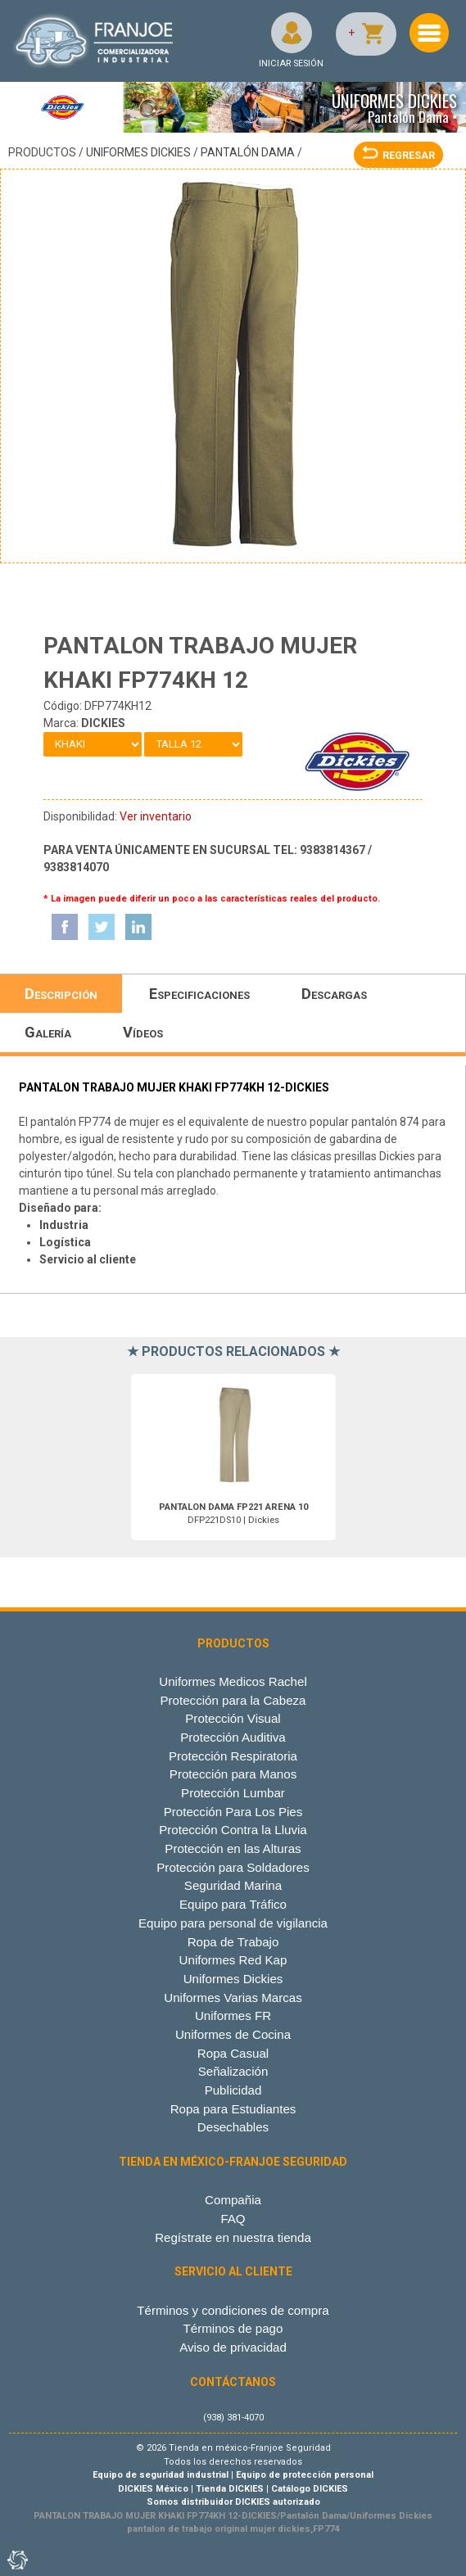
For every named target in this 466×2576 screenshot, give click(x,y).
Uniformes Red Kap (233, 1960)
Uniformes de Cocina (233, 2034)
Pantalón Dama (248, 152)
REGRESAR (398, 155)
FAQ (232, 2219)
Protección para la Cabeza (232, 1700)
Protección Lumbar (233, 1793)
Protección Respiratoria (233, 1756)
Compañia (233, 2200)
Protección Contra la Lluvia (233, 1830)
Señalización (233, 2071)
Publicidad (233, 2090)
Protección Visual (232, 1718)
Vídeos (143, 1032)
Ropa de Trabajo (233, 1942)
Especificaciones (199, 993)
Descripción (61, 993)
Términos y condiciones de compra (232, 2310)
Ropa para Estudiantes (233, 2109)
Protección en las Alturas (233, 1848)
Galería (48, 1032)
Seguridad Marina (233, 1885)
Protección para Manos (233, 1774)
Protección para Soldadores (232, 1867)
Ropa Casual (233, 2053)
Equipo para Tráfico (233, 1904)
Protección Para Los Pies (233, 1812)
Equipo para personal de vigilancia (233, 1923)
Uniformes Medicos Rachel (233, 1681)
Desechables (233, 2127)
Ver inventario (156, 816)
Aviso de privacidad (233, 2347)
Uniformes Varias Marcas (232, 1997)
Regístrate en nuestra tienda (233, 2237)
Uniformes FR (233, 2015)
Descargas (334, 993)
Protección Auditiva (233, 1737)
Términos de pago (233, 2328)
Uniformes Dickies (138, 152)
